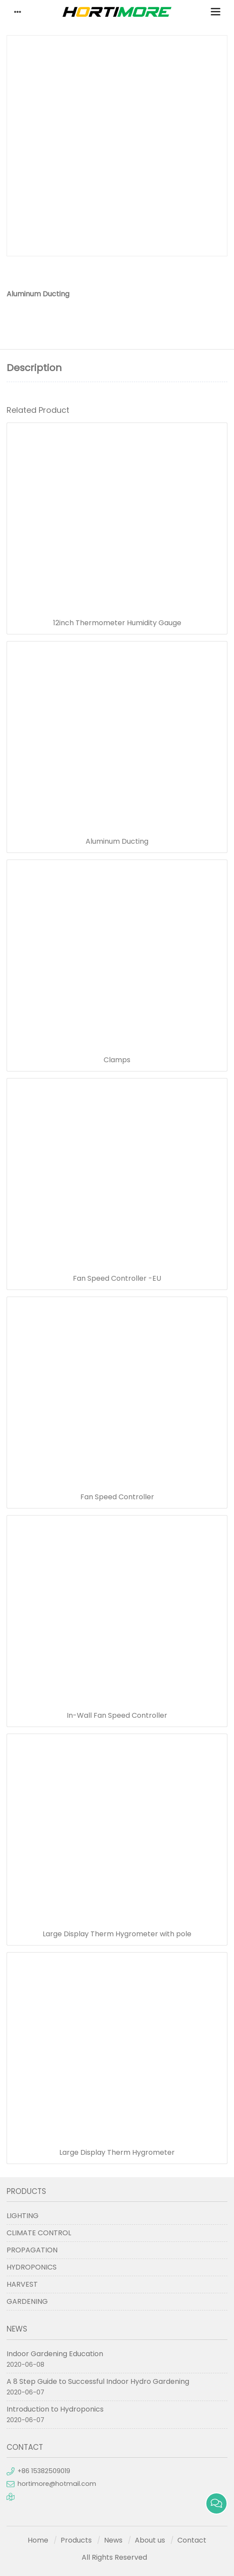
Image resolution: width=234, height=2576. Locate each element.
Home (38, 2540)
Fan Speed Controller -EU (117, 1278)
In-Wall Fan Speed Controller (117, 1715)
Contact (191, 2540)
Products (76, 2540)
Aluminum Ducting (117, 841)
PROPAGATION (32, 2250)
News (113, 2540)
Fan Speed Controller (117, 1497)
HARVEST (22, 2284)
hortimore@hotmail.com (57, 2483)
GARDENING (27, 2301)
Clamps (117, 1060)
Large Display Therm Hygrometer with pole (117, 1934)
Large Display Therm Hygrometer (117, 2152)
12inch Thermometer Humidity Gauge (117, 623)
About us (150, 2540)
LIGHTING (23, 2216)
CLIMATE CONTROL (39, 2233)
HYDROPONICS (32, 2267)
